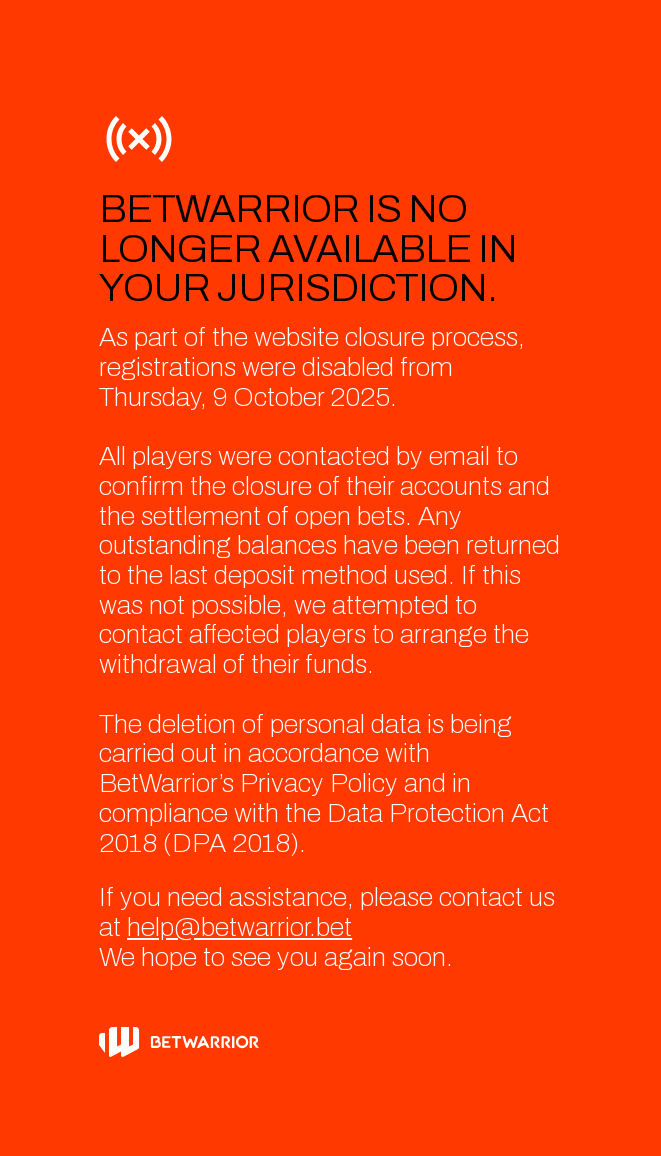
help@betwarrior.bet (239, 927)
